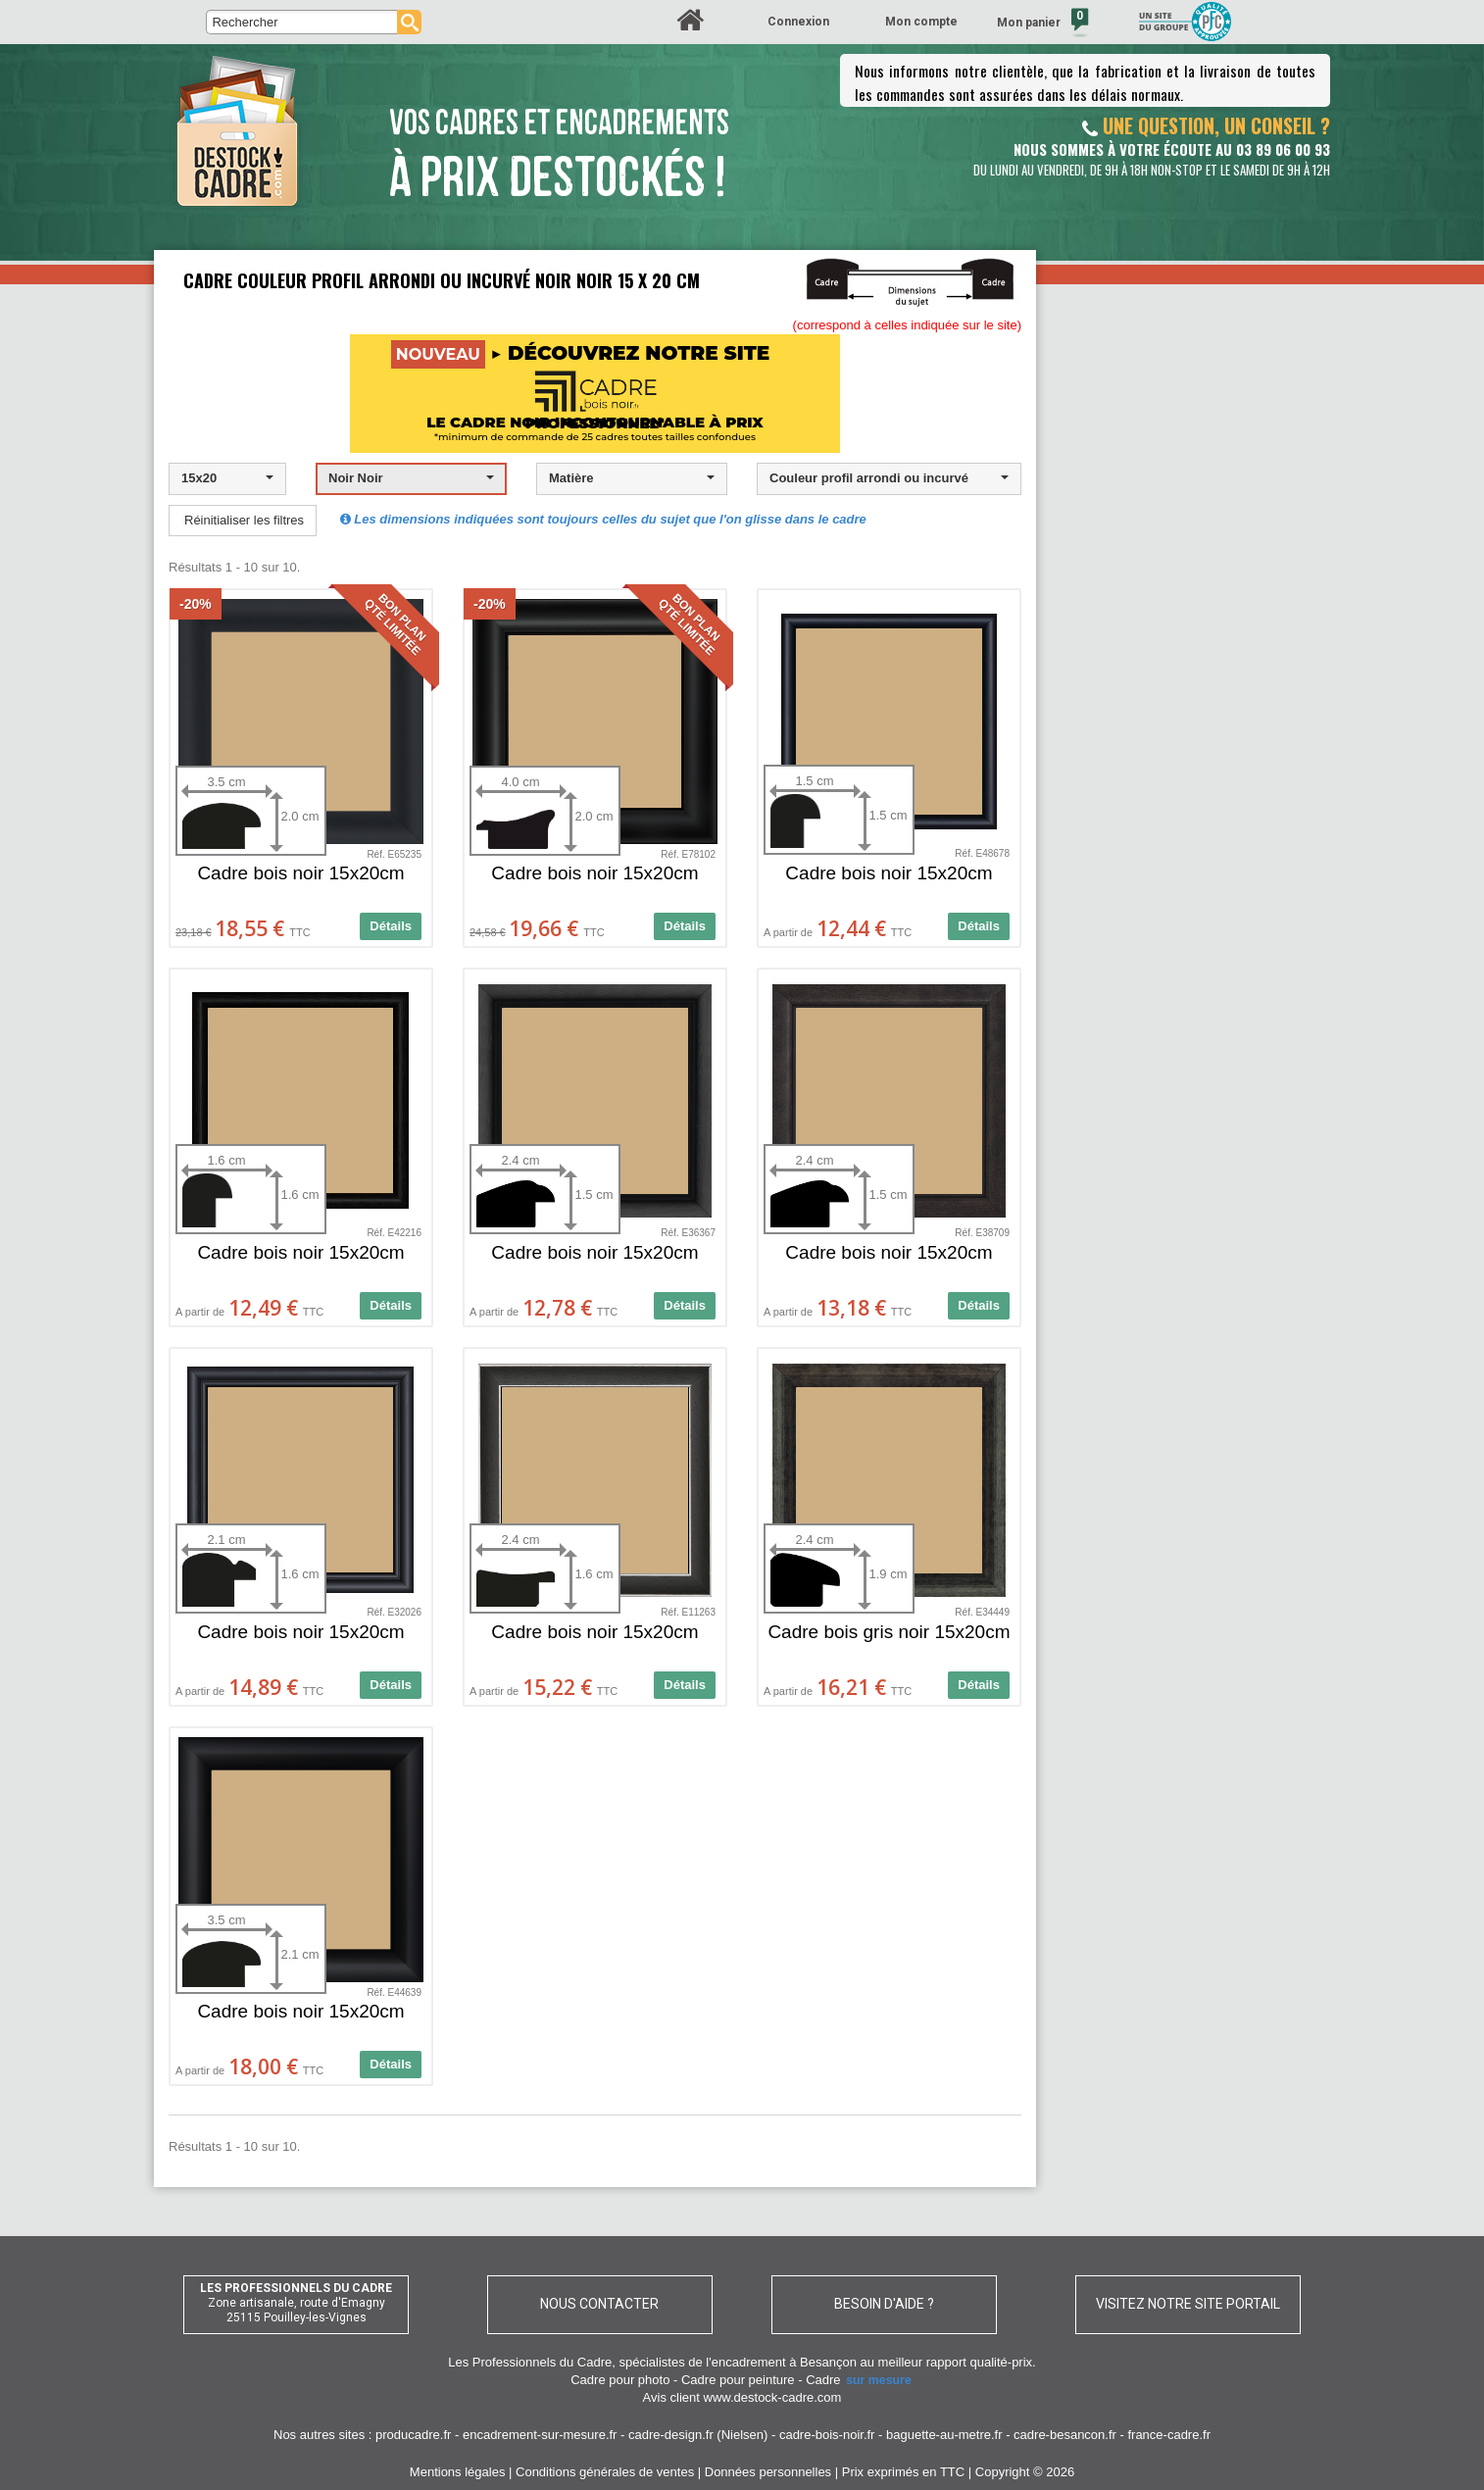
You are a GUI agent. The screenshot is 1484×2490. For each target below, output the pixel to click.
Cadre (860, 2379)
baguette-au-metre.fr (944, 2434)
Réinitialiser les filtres (244, 520)
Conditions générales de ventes (605, 2472)
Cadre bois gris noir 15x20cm (888, 1631)
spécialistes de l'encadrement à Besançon (739, 2362)
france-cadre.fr (1169, 2434)
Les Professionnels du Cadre (530, 2362)
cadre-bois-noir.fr (827, 2434)
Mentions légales (458, 2472)
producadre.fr (413, 2434)
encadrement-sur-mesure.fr (540, 2434)
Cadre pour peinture (738, 2379)
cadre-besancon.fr (1065, 2434)
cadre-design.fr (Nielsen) (697, 2434)
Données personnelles (768, 2472)
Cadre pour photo (619, 2379)
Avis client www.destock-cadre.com (742, 2397)
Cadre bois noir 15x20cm (300, 873)
